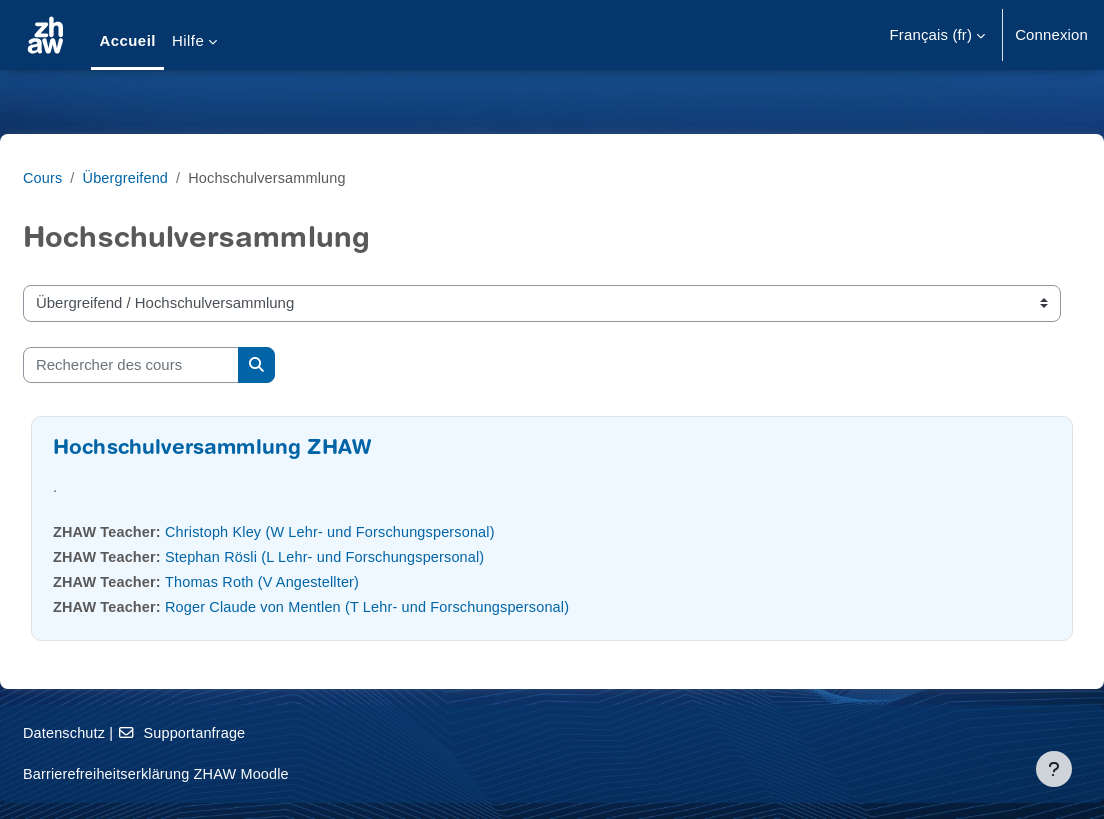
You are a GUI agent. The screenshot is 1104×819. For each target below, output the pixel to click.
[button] (938, 35)
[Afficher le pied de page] (1054, 769)
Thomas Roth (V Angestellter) (317, 581)
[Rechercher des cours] (179, 365)
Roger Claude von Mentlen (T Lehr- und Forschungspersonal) (425, 606)
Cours (91, 177)
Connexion (1051, 34)
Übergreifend (176, 177)
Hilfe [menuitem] (188, 40)
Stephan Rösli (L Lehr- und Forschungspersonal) (382, 556)
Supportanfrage (234, 732)
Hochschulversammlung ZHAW (260, 449)
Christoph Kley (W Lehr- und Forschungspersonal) (387, 531)
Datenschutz (113, 732)
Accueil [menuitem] (127, 40)
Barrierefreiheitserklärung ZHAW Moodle (208, 773)
